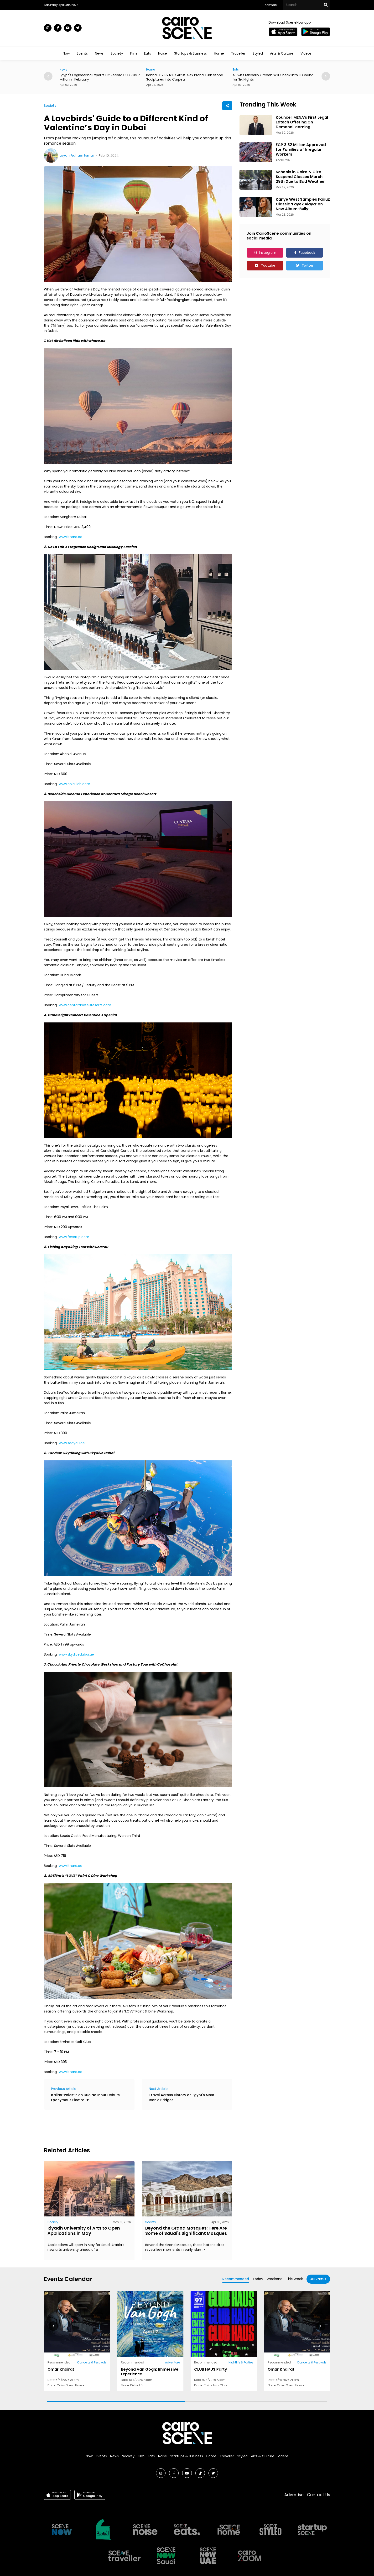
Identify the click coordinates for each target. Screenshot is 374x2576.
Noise (162, 53)
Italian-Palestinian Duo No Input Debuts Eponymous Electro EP (85, 2097)
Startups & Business (190, 53)
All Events (317, 2279)
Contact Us (318, 2495)
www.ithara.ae (70, 536)
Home (219, 53)
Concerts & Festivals (92, 2362)
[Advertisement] (131, 2127)
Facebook (307, 252)
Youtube (268, 265)
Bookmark (270, 5)
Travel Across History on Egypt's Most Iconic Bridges (181, 2097)
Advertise (294, 2495)
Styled (258, 53)
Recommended (235, 2278)
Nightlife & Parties (241, 2362)
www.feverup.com (74, 1237)
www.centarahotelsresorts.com (85, 1005)
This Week (294, 2278)
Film (133, 53)
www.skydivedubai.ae (76, 1654)
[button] (326, 76)
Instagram (267, 252)
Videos (306, 53)
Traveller (238, 53)
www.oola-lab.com (74, 784)
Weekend (274, 2278)
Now (66, 53)
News (99, 53)
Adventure (172, 2362)
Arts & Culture (281, 53)
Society (117, 53)
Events (82, 53)
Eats (147, 53)
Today (258, 2278)
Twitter (307, 265)
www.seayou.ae (72, 1443)
